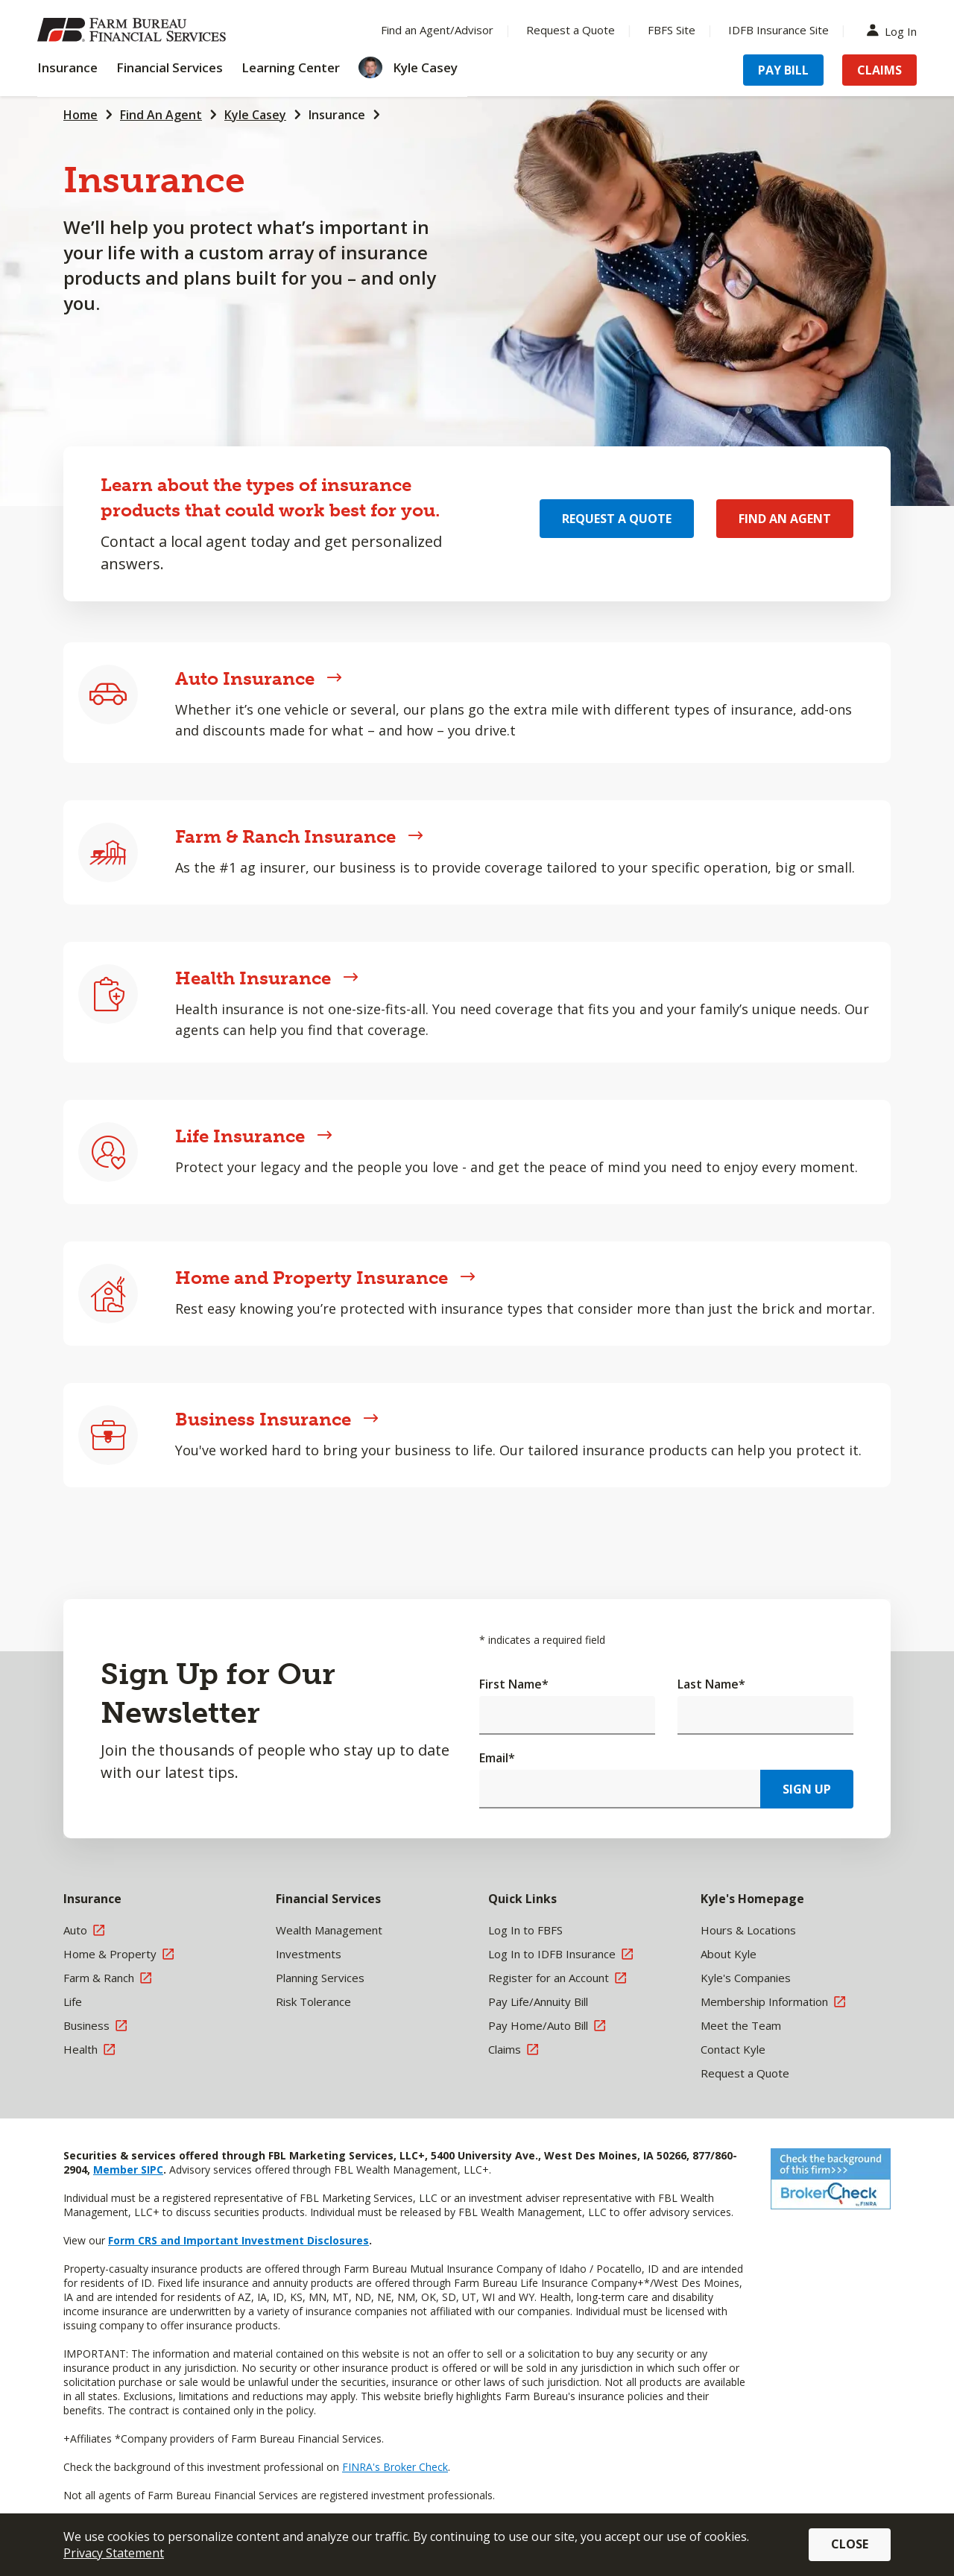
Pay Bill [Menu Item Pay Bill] (783, 70)
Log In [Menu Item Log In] (895, 30)
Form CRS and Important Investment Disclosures (238, 2240)
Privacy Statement (113, 2553)
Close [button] (849, 2544)
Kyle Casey (255, 115)
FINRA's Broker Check (395, 2467)
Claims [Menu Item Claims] (879, 70)
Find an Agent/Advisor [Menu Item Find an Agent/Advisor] (437, 30)
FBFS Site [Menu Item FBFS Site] (671, 30)
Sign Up (807, 1789)
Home (80, 115)
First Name (514, 1684)
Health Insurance (266, 978)
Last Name (711, 1684)
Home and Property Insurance (325, 1277)
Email (497, 1758)
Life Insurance (253, 1136)
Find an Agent (785, 518)
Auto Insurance (258, 678)
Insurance (337, 115)
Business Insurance (277, 1419)
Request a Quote (617, 518)
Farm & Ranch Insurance (299, 836)
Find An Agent (161, 115)
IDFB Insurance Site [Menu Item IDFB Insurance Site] (778, 30)
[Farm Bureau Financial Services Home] (134, 30)
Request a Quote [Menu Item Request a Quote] (570, 30)
